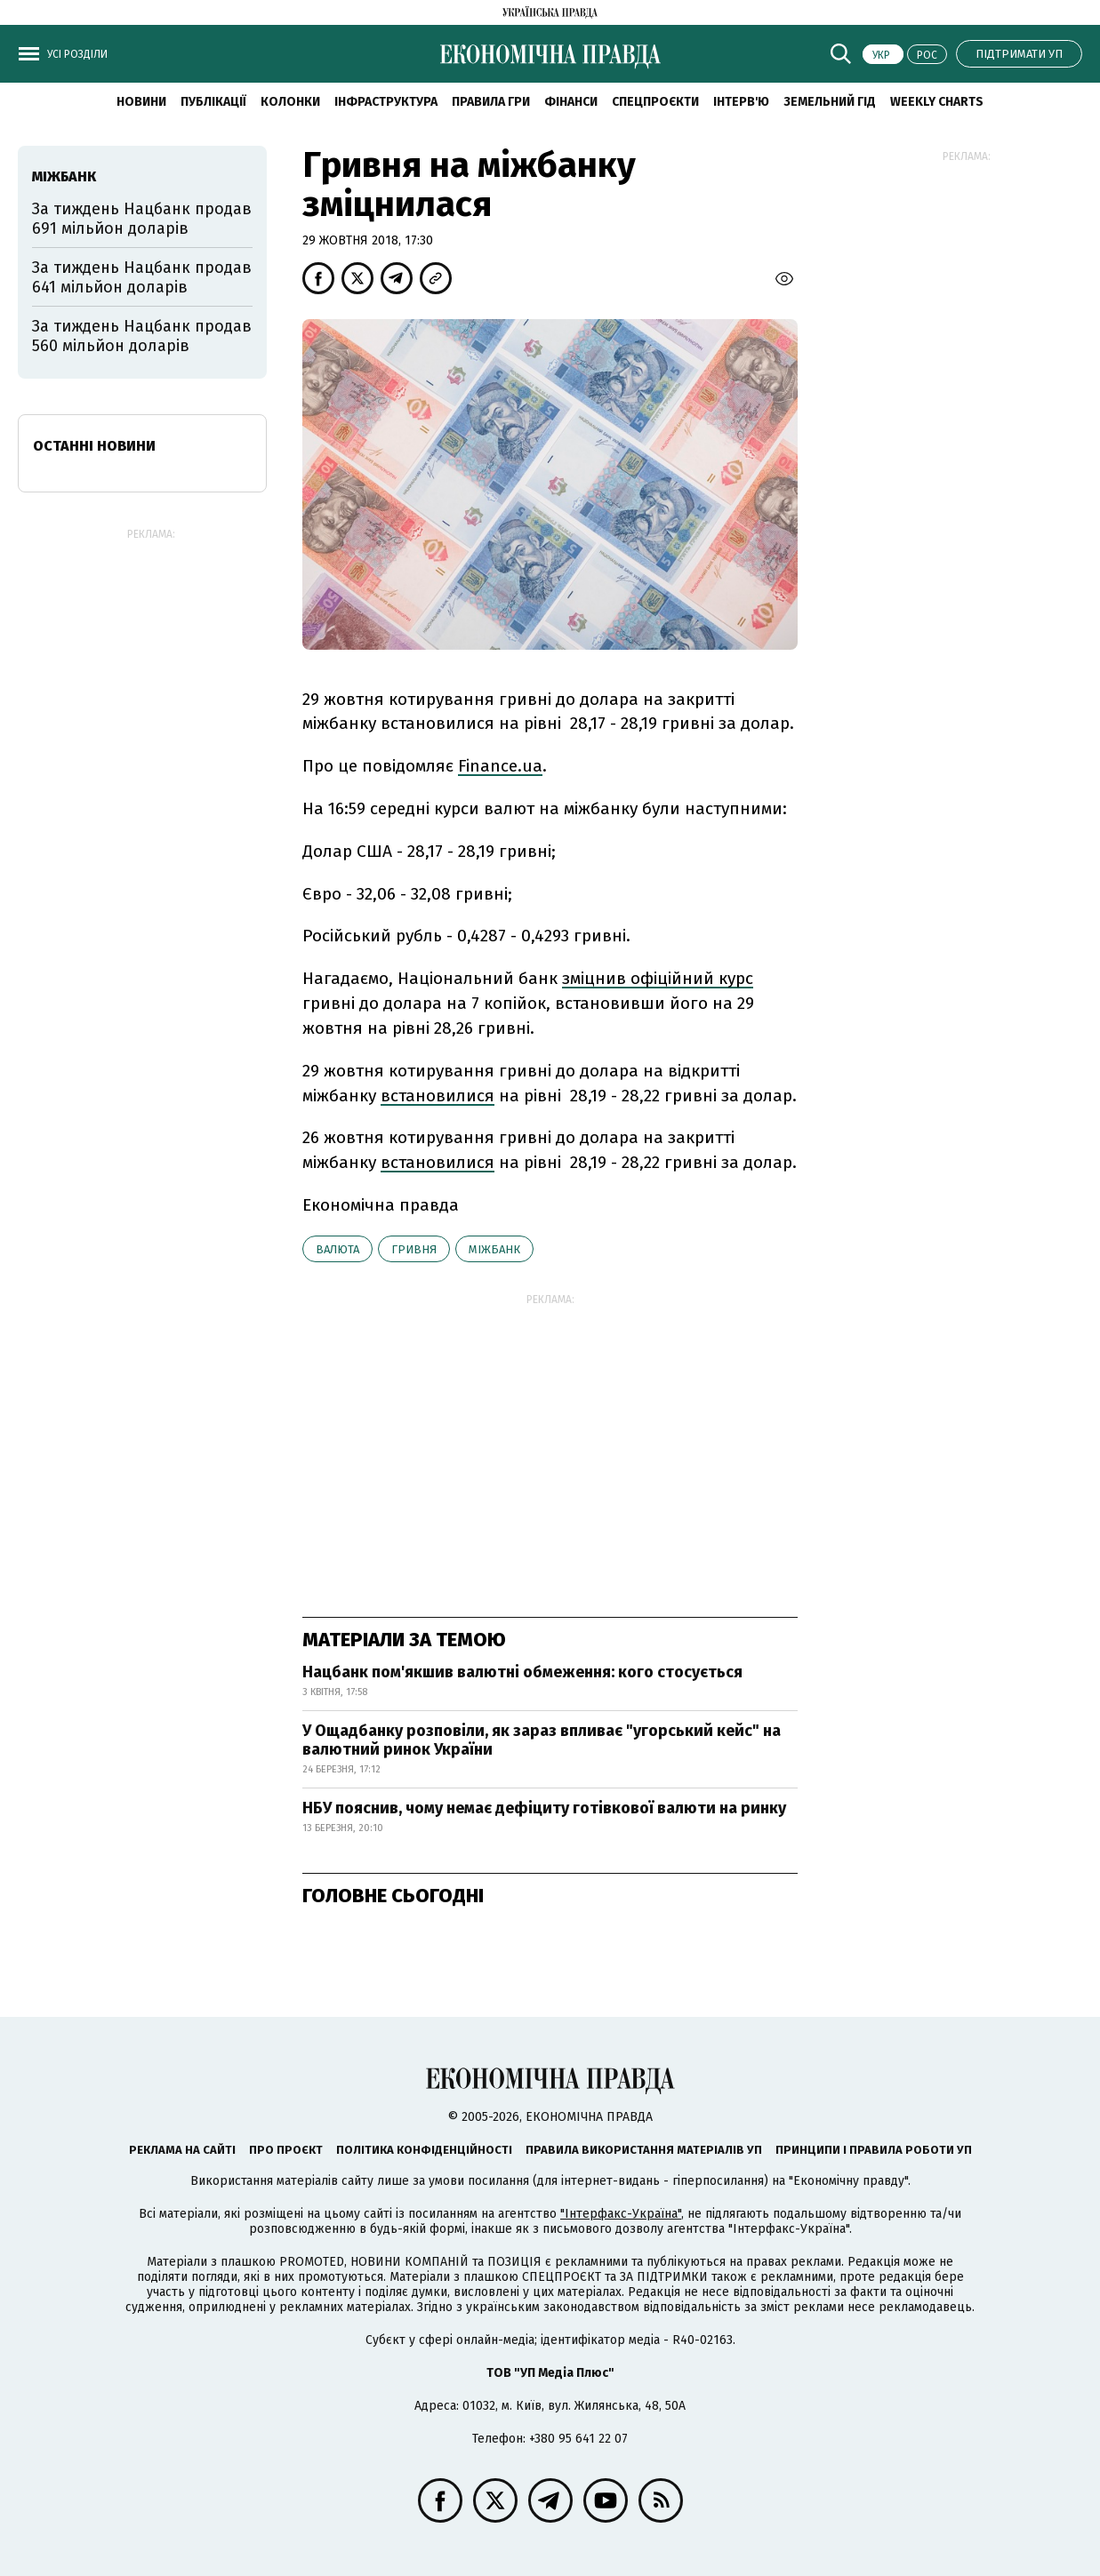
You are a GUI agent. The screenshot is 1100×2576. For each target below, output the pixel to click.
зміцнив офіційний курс (657, 978)
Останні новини (94, 445)
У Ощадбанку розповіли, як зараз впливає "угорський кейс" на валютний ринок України (541, 1740)
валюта (337, 1249)
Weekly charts (937, 101)
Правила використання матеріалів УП (644, 2149)
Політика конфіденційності (424, 2149)
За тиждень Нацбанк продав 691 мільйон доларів (142, 218)
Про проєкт (286, 2149)
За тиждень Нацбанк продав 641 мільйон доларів (142, 277)
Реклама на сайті (182, 2149)
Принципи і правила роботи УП (873, 2149)
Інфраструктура (386, 101)
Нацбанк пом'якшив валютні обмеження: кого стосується (522, 1672)
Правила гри (491, 101)
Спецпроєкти (655, 101)
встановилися (437, 1095)
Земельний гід (829, 101)
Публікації (213, 101)
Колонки (290, 101)
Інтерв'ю (741, 101)
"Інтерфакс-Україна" (620, 2213)
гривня (414, 1249)
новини (141, 101)
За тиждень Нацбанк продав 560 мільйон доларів (142, 336)
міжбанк (494, 1249)
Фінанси (571, 101)
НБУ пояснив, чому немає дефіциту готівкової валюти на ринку (544, 1808)
